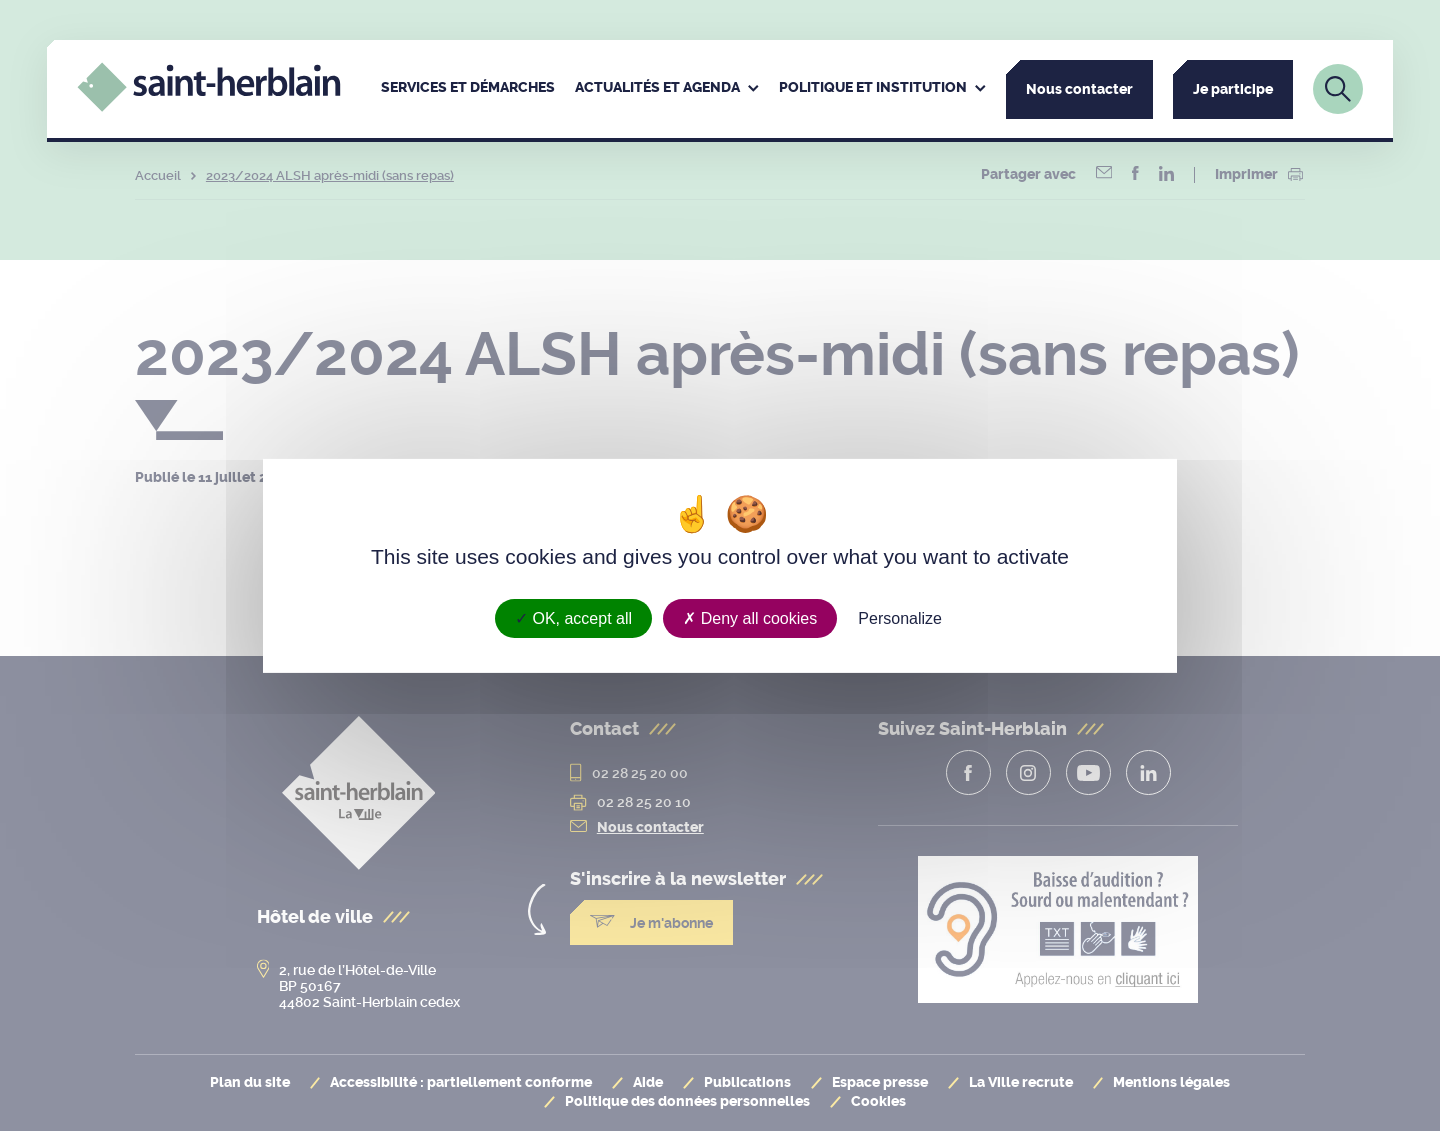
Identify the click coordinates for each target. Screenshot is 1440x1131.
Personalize (900, 617)
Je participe (1233, 89)
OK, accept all (573, 617)
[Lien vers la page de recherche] (1338, 89)
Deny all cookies (750, 617)
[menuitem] (468, 89)
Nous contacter (1079, 89)
